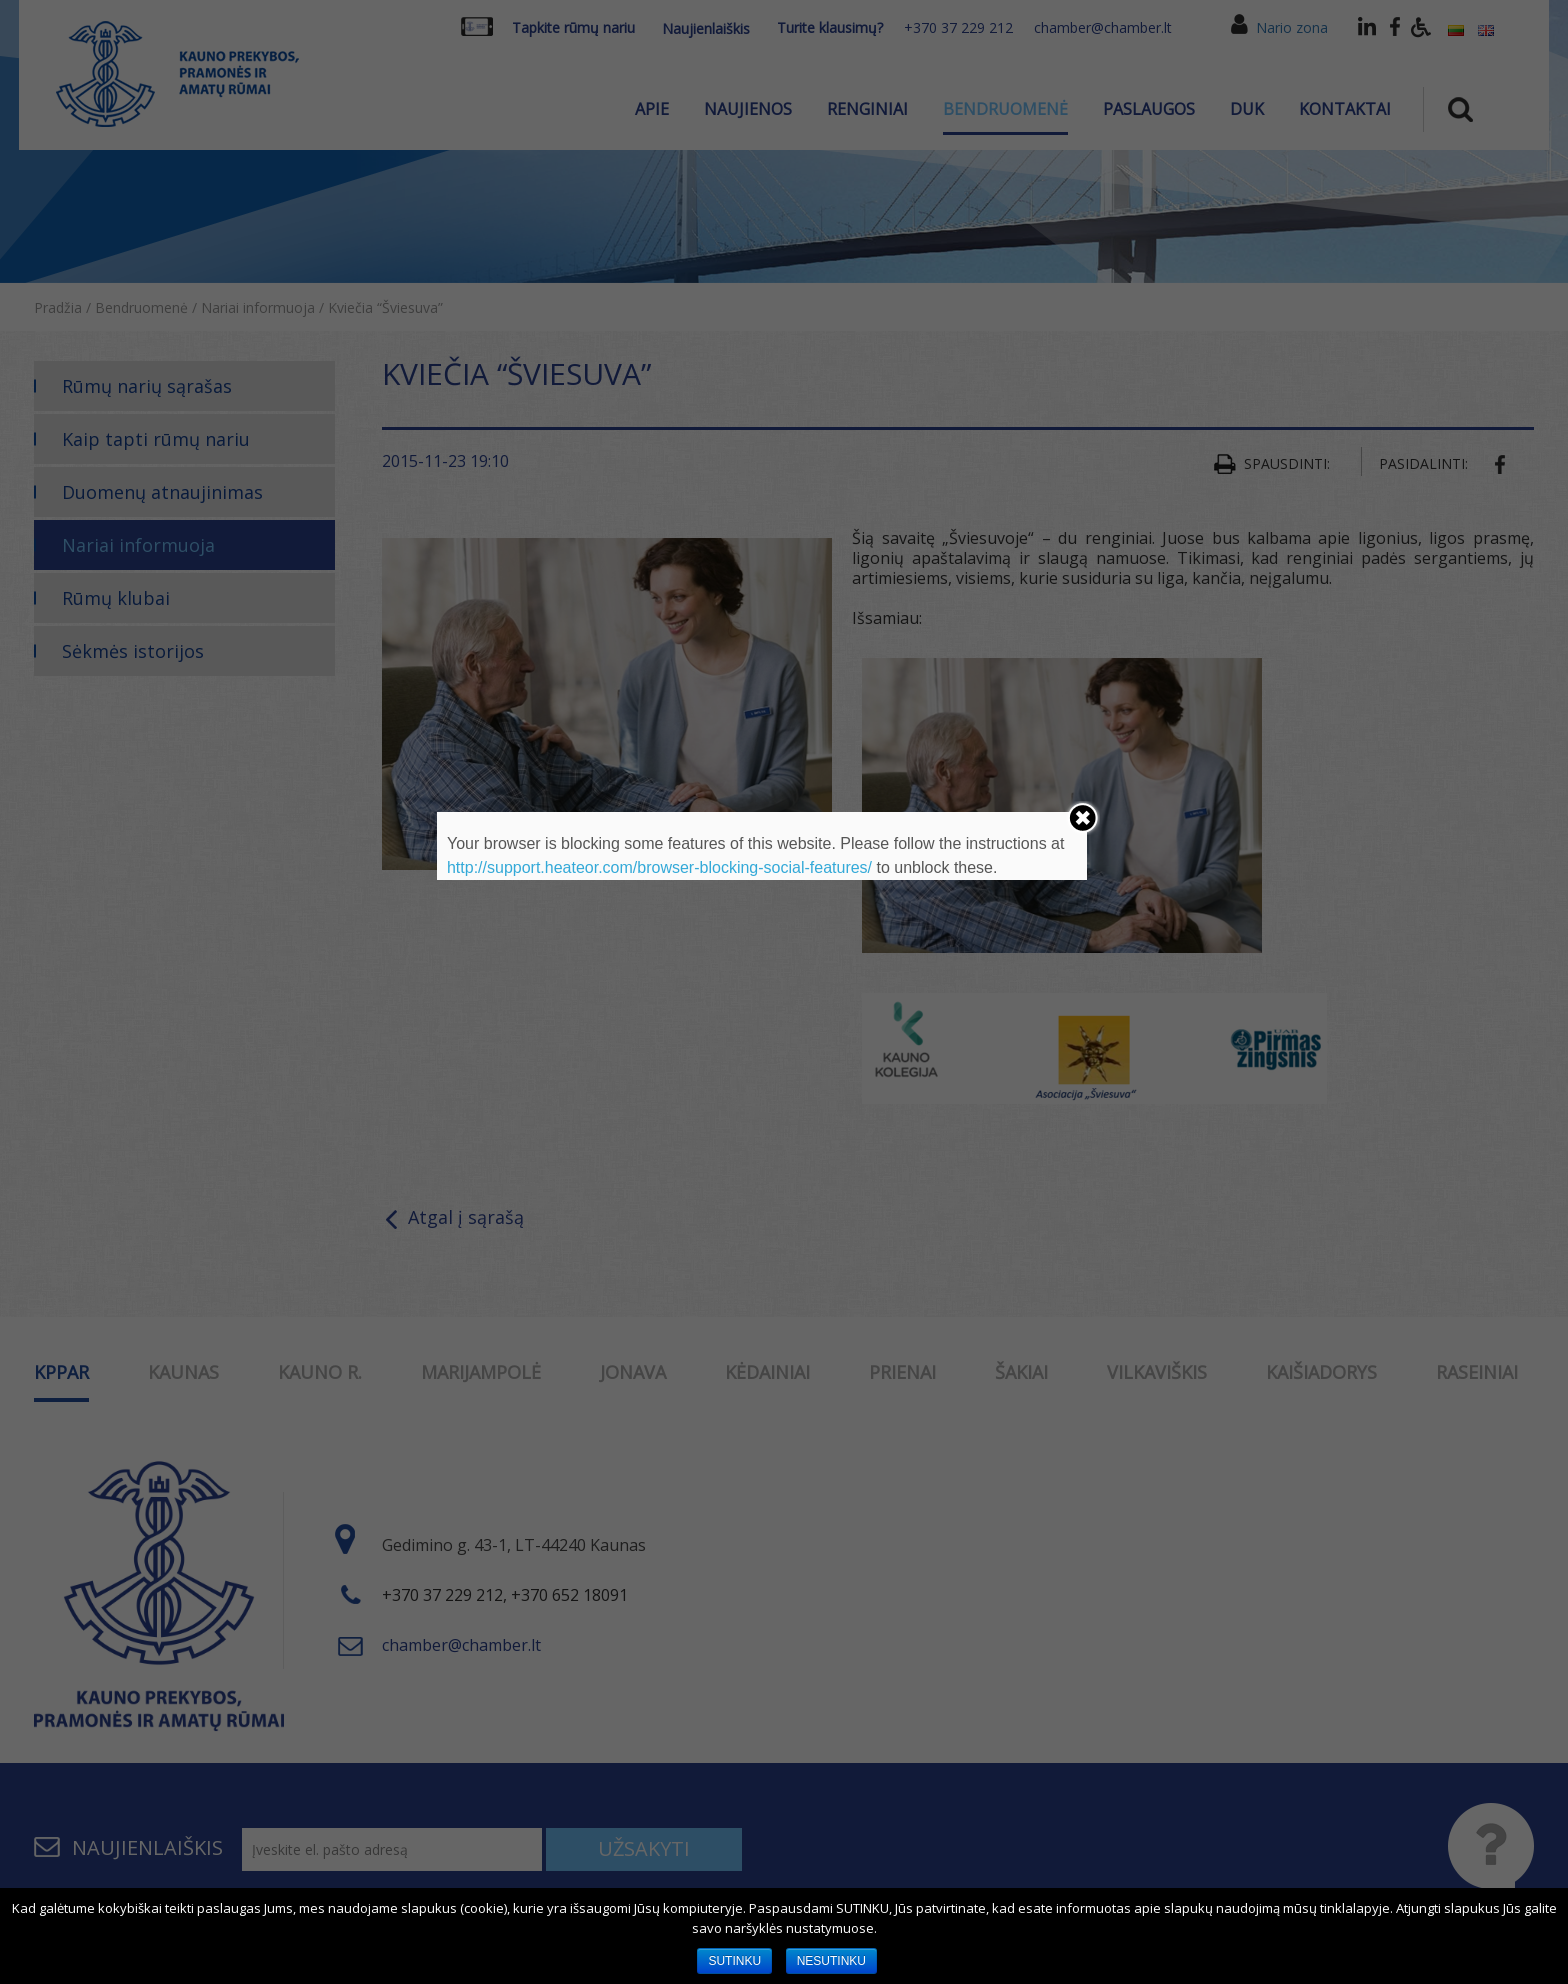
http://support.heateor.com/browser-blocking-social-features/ (659, 867)
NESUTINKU (831, 1961)
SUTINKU (734, 1961)
